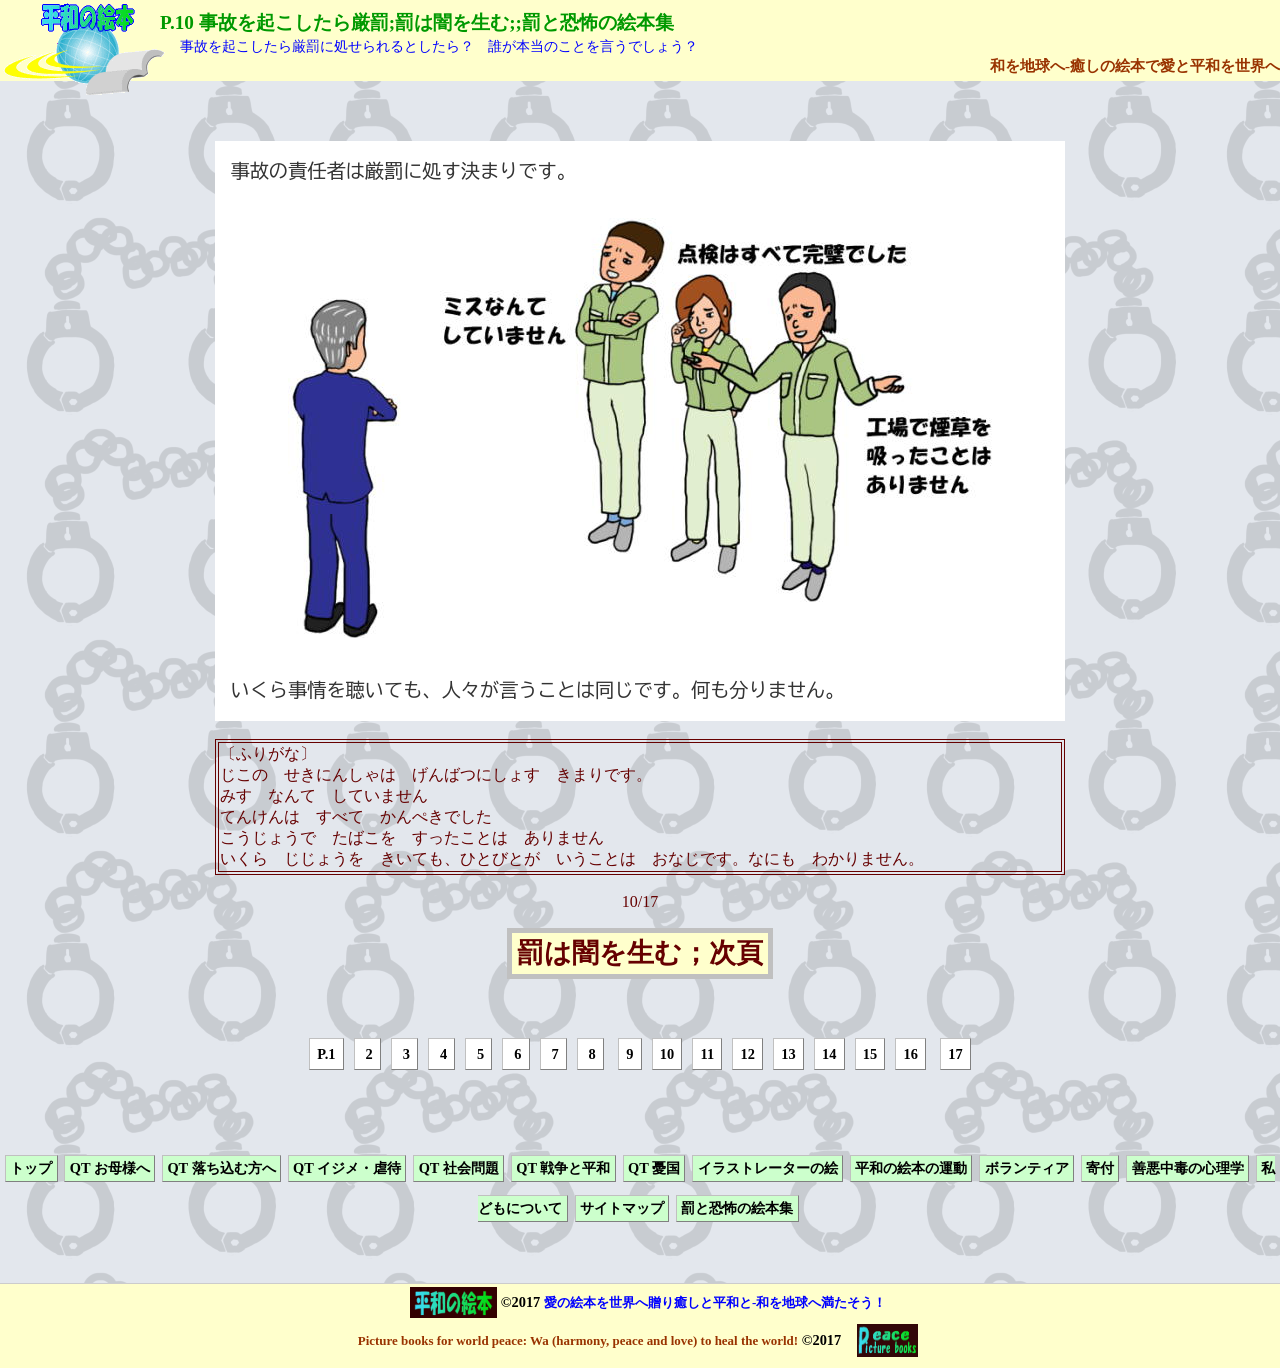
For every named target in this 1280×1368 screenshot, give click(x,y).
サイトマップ (622, 1209)
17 (955, 1054)
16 (911, 1054)
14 (829, 1054)
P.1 (326, 1054)
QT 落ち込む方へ (221, 1168)
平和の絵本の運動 (911, 1168)
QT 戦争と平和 (563, 1168)
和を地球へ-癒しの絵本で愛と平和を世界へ (1135, 65)
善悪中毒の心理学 (1188, 1168)
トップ (31, 1168)
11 (707, 1054)
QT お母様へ (110, 1168)
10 (667, 1054)
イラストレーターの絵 (768, 1168)
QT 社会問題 (459, 1168)
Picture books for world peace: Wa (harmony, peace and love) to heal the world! (578, 1340)
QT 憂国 (654, 1168)
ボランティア (1027, 1168)
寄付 (1100, 1168)
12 (747, 1054)
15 (870, 1054)
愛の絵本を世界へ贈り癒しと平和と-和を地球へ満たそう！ (715, 1302)
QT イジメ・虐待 (347, 1168)
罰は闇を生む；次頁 (640, 954)
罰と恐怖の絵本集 (737, 1209)
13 (788, 1054)
